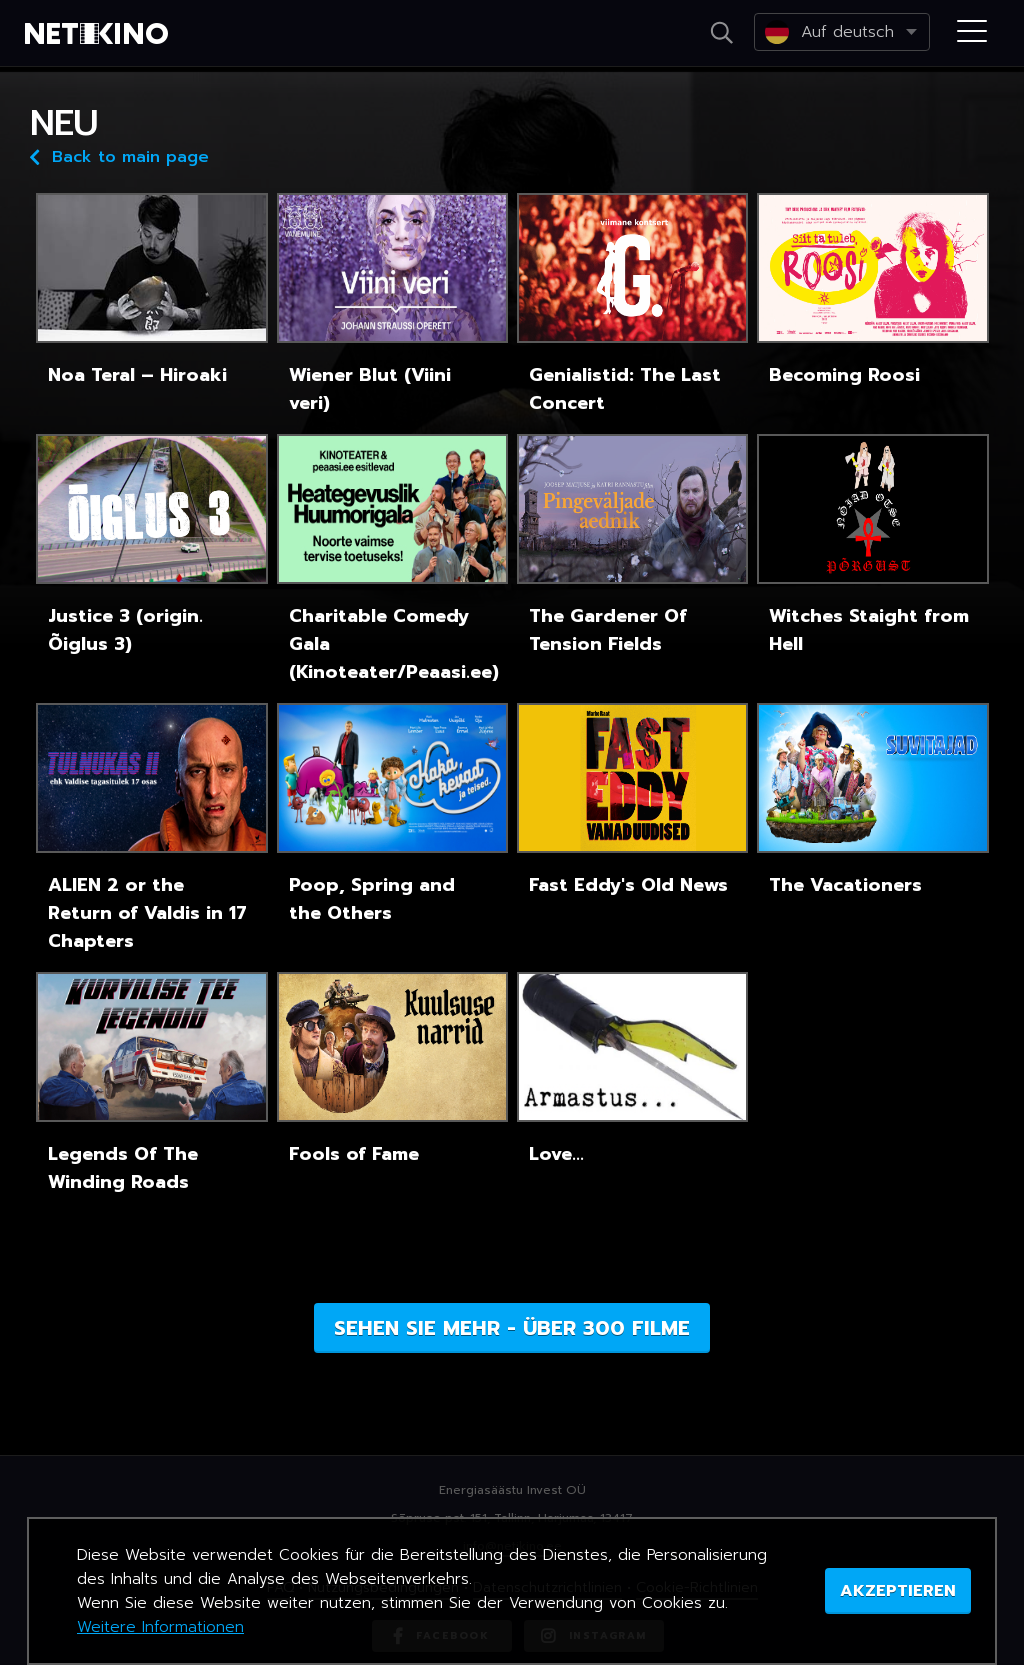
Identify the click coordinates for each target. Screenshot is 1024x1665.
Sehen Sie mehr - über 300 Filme (512, 1328)
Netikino (100, 34)
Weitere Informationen (160, 1627)
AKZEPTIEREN (898, 1591)
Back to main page (119, 155)
